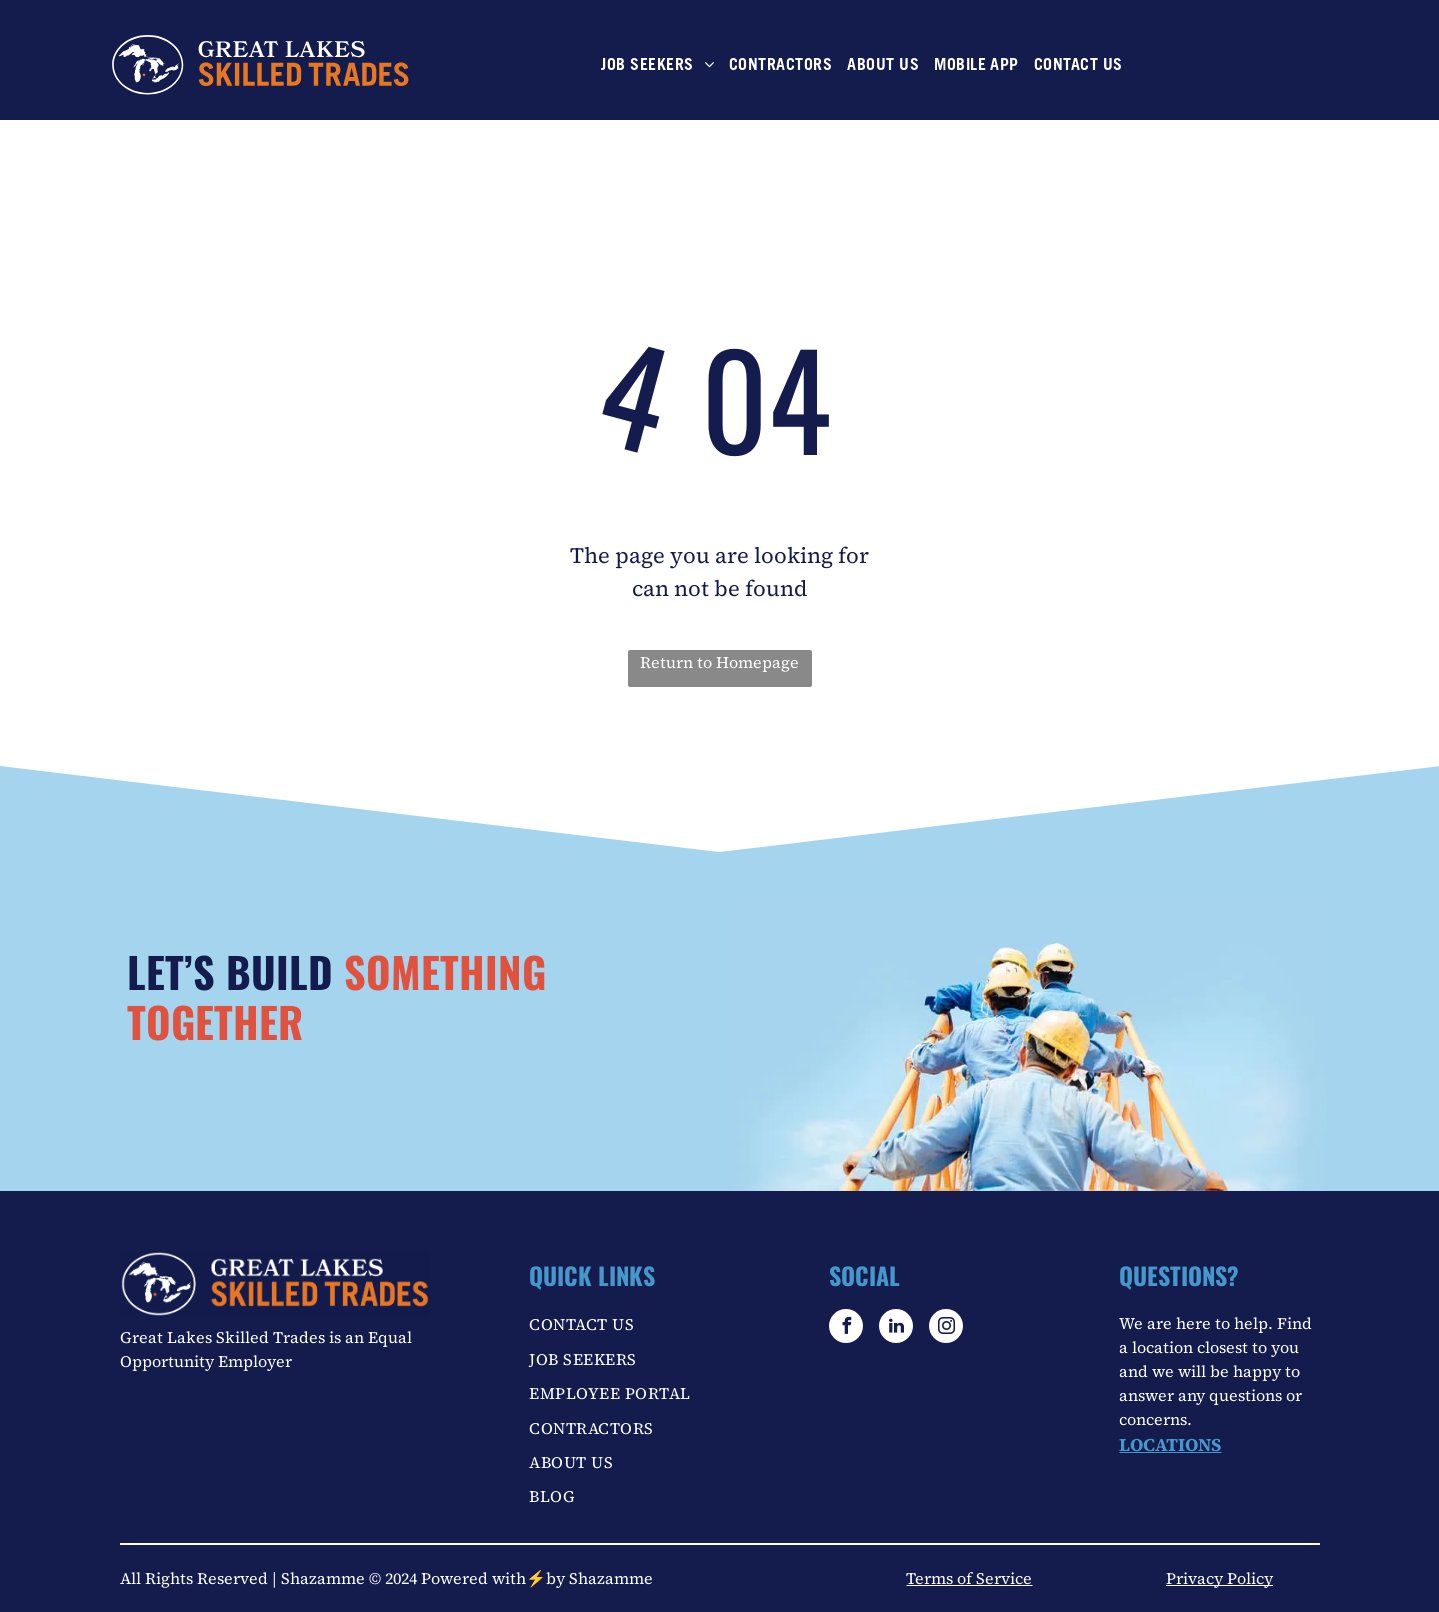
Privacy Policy (1219, 1578)
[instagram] (946, 1328)
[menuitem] (655, 66)
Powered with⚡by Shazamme (537, 1578)
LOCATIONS (1170, 1444)
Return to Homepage (719, 662)
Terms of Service (969, 1578)
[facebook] (846, 1328)
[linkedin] (896, 1328)
